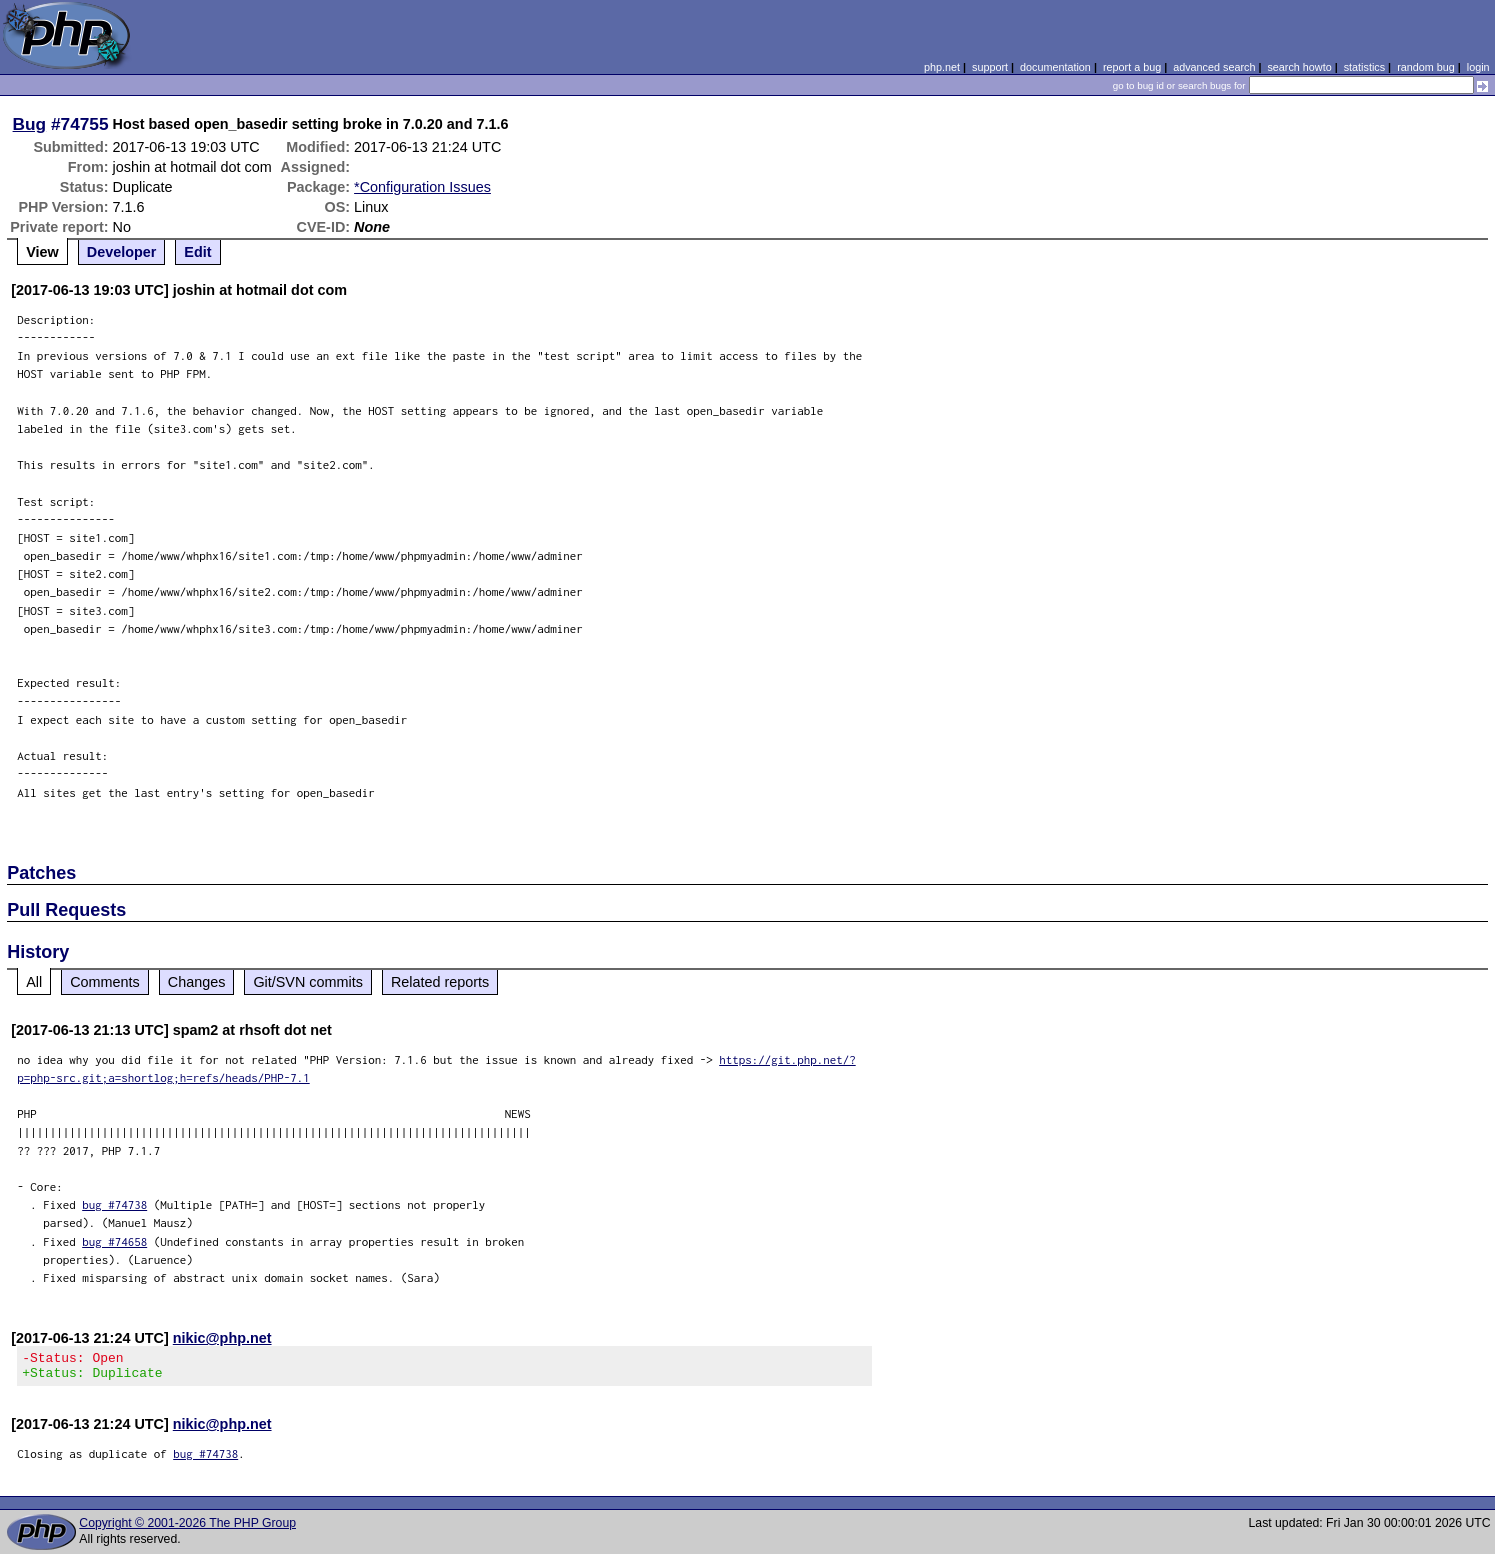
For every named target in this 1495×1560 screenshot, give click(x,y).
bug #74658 (114, 1241)
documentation (1055, 67)
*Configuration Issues (422, 187)
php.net (942, 67)
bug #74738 (114, 1204)
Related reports (440, 982)
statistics (1364, 67)
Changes (197, 982)
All (34, 982)
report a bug (1132, 67)
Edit (197, 252)
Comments (105, 982)
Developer (122, 252)
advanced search (1214, 67)
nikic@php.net (222, 1338)
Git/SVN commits (308, 982)
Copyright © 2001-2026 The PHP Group (187, 1529)
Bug (30, 124)
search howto (1299, 67)
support (990, 67)
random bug (1426, 67)
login (1478, 67)
